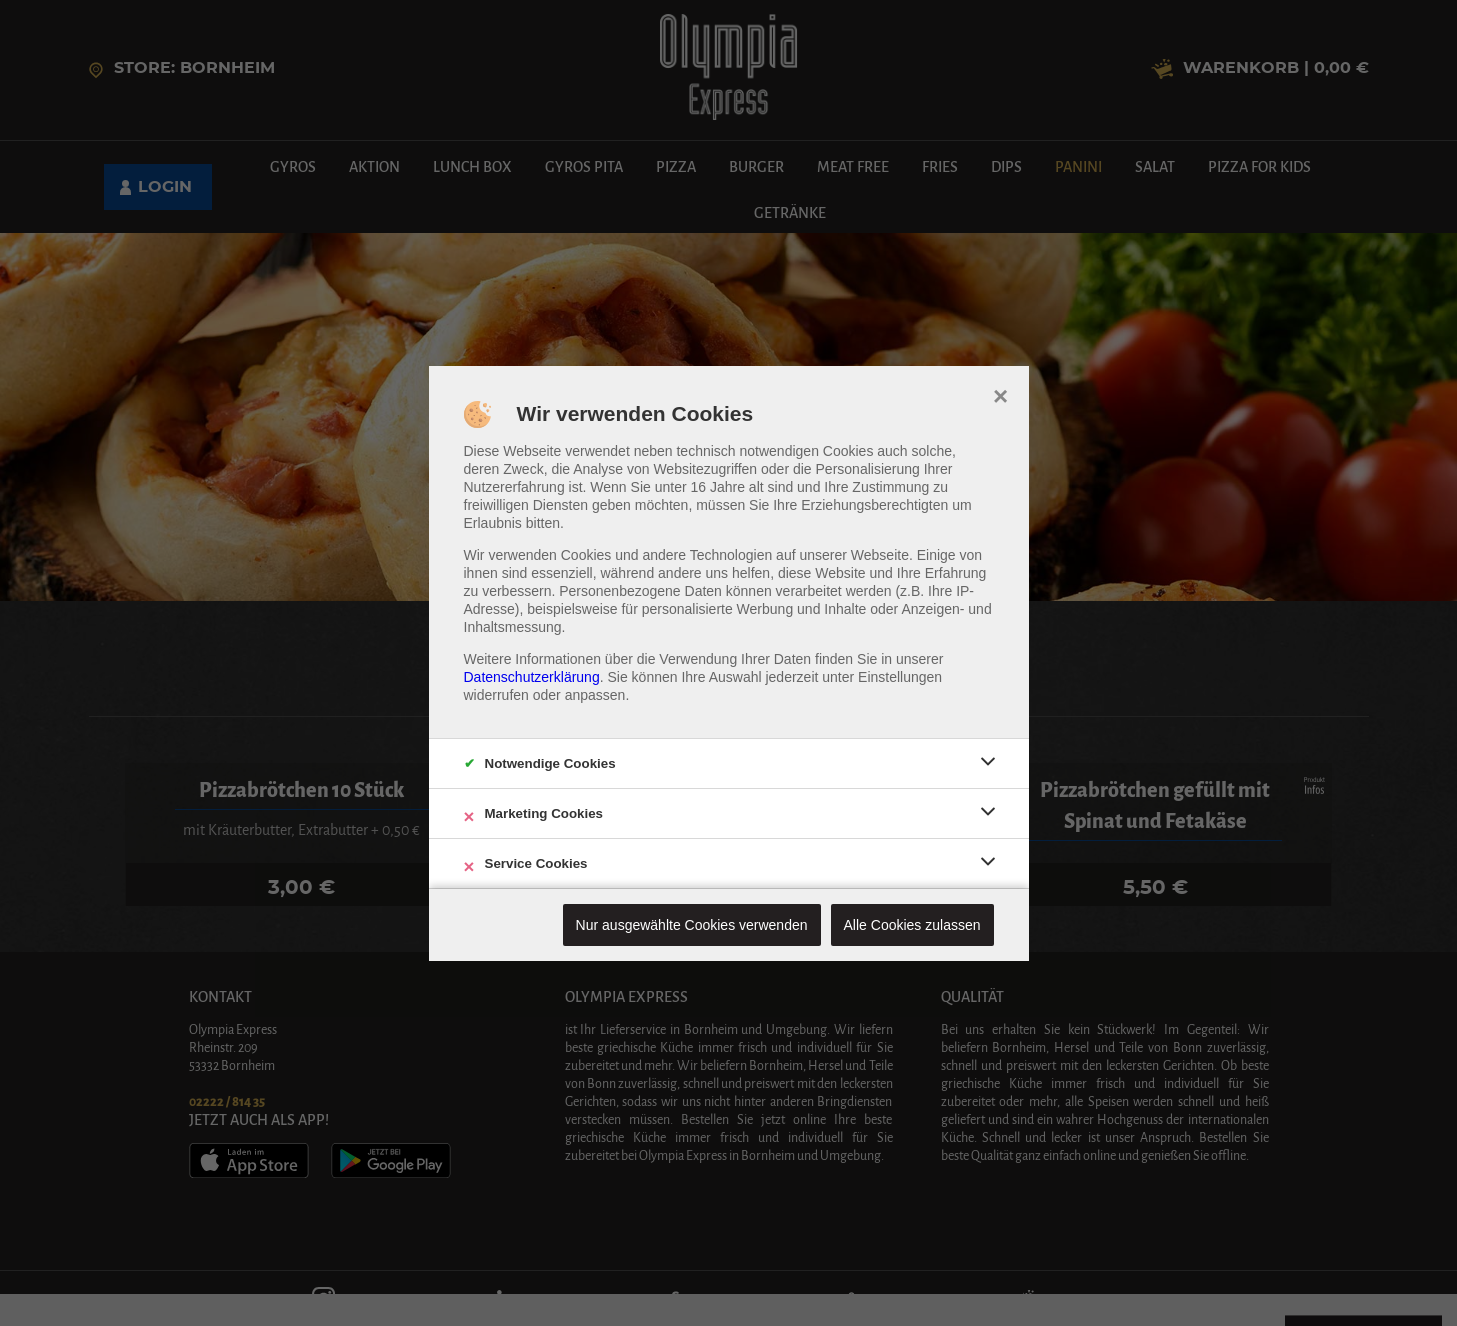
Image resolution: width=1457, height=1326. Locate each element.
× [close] (1000, 394)
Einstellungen (900, 677)
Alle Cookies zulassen (912, 925)
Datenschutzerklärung (532, 677)
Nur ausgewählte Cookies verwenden (692, 925)
